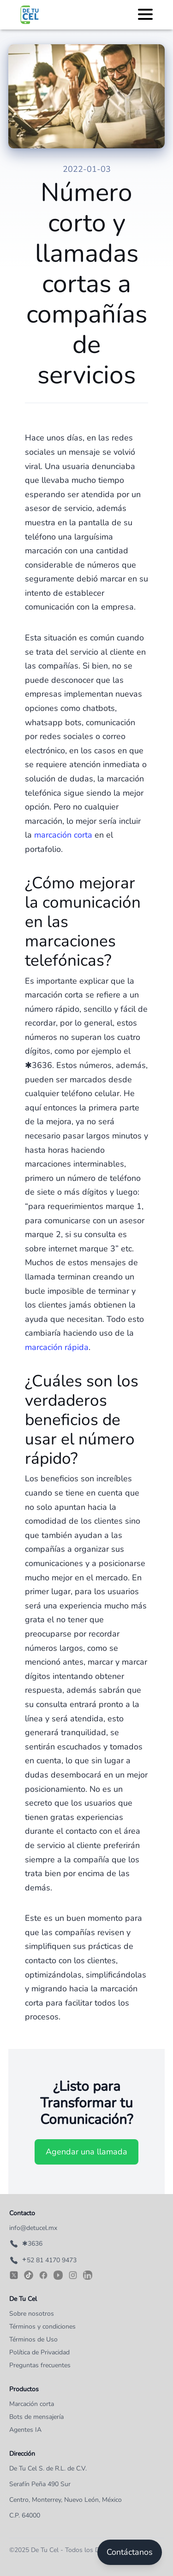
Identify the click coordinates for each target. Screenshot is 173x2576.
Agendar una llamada (86, 2151)
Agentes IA (25, 2429)
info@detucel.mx (33, 2228)
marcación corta (63, 834)
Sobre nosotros (31, 2313)
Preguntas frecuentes (40, 2365)
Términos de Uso (33, 2339)
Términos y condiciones (42, 2326)
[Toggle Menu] (145, 13)
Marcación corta (31, 2404)
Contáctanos (130, 2552)
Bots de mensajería (36, 2416)
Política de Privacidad (39, 2352)
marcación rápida (57, 1347)
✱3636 (25, 2243)
